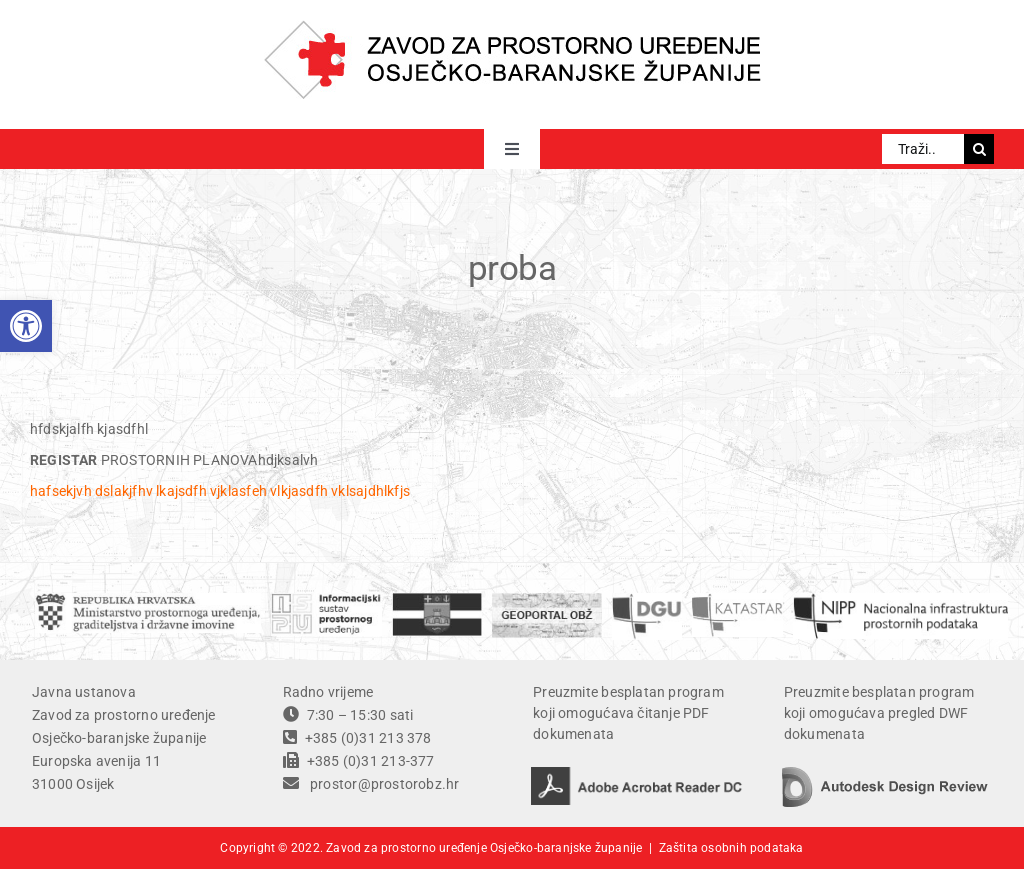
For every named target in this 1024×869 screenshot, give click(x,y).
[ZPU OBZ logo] (512, 27)
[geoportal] (547, 600)
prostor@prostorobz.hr (384, 784)
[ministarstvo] (148, 600)
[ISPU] (326, 600)
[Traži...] (923, 149)
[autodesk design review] (885, 774)
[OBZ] (437, 600)
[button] (26, 326)
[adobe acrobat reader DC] (637, 774)
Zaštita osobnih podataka (731, 848)
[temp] (901, 600)
